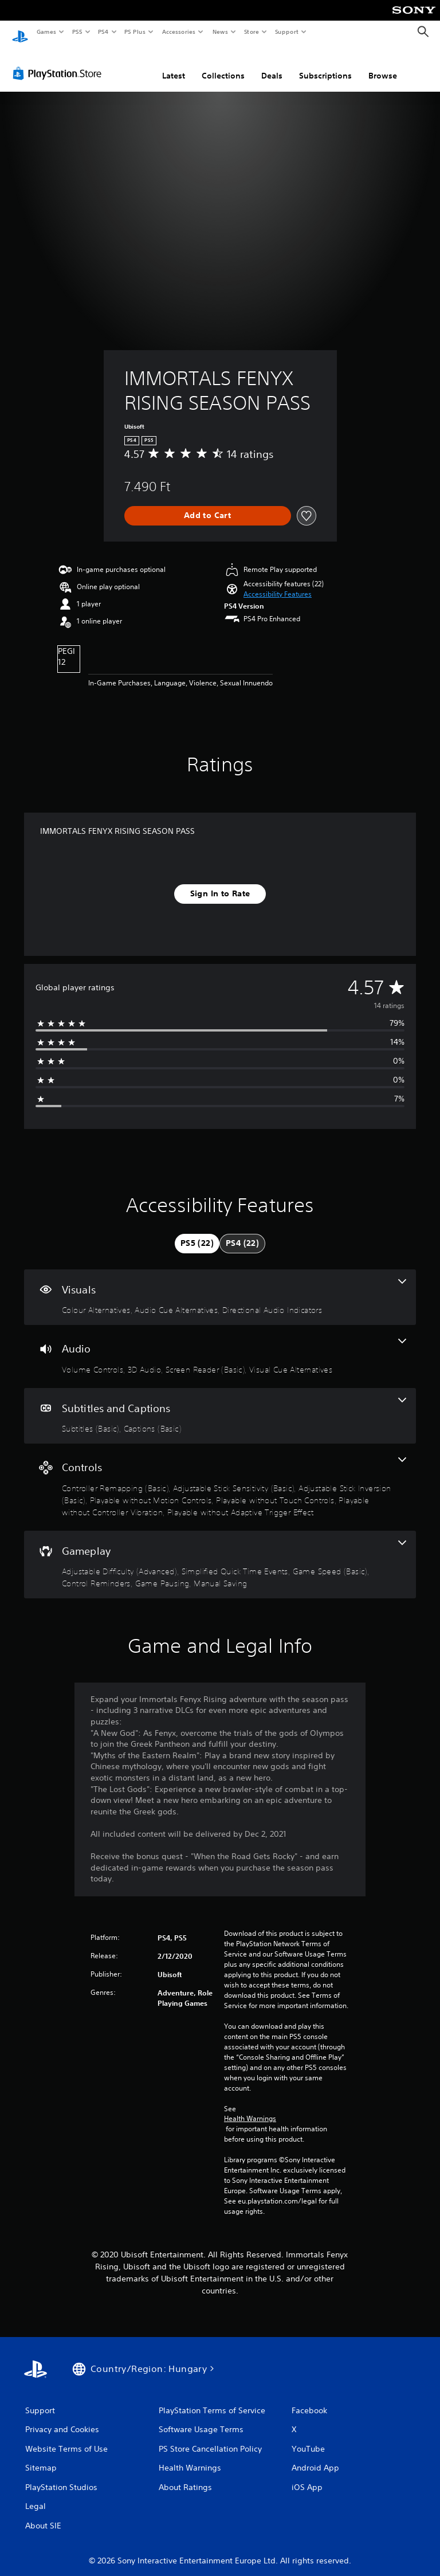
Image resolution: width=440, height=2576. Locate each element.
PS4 (103, 32)
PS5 (77, 32)
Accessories (178, 32)
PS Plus (135, 32)
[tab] (197, 1232)
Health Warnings (250, 2107)
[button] (277, 583)
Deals (271, 65)
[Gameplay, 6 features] (220, 1554)
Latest (173, 65)
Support (286, 32)
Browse (382, 65)
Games (46, 32)
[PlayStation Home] (20, 32)
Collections (223, 65)
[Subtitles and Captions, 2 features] (220, 1405)
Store (251, 32)
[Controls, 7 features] (220, 1476)
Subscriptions (325, 65)
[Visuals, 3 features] (220, 1286)
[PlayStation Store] (59, 62)
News (220, 32)
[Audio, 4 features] (220, 1346)
